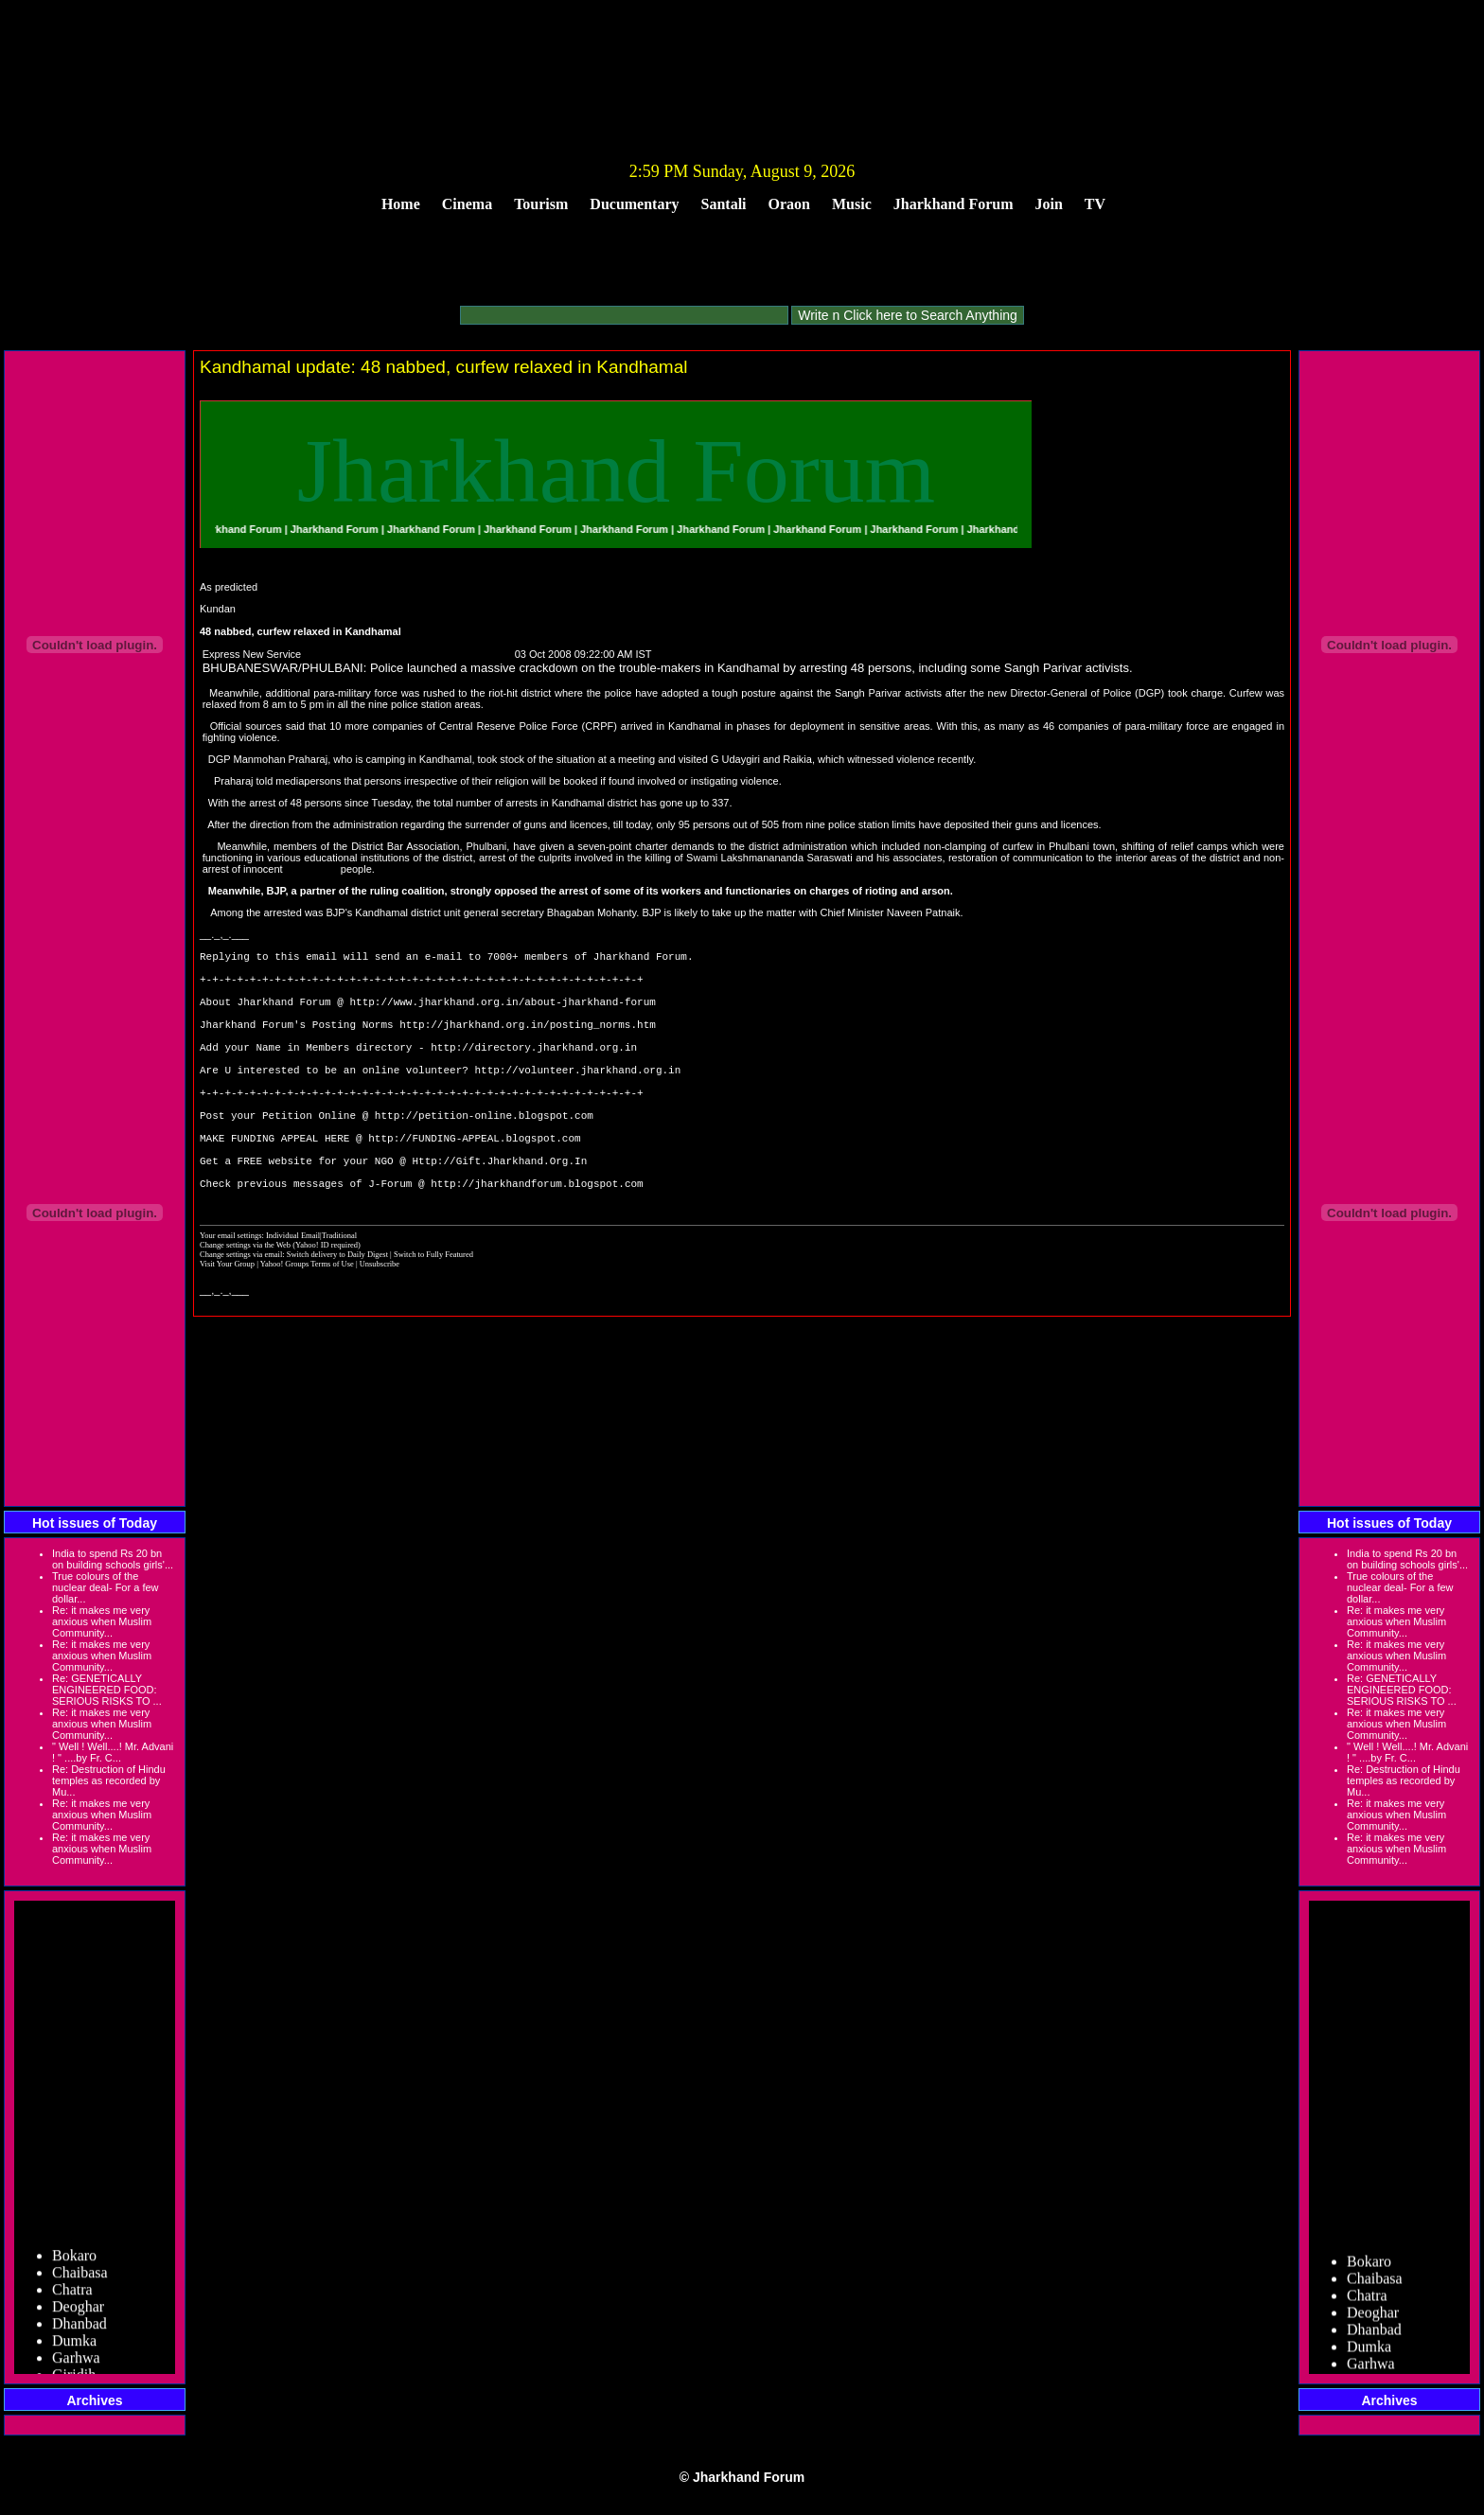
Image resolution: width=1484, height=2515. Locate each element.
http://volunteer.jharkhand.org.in (577, 1100)
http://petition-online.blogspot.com (484, 1157)
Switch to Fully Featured (433, 1314)
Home (400, 204)
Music (852, 204)
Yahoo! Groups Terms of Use (308, 1323)
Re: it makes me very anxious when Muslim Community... (101, 1621)
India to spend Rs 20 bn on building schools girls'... (112, 1559)
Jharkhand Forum (953, 204)
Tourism (541, 204)
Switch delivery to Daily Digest (337, 1314)
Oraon (789, 204)
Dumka (74, 2349)
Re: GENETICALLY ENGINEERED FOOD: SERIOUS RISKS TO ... (107, 1690)
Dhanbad (79, 2332)
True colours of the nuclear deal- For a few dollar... (105, 1587)
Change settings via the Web (245, 1304)
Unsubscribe (379, 1323)
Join (1049, 204)
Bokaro (74, 2264)
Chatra (72, 2298)
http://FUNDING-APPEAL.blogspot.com (474, 1185)
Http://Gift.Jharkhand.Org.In (499, 1214)
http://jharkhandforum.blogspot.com (537, 1242)
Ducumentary (634, 204)
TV (1095, 204)
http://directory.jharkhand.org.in (534, 1072)
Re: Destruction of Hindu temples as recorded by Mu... (109, 1780)
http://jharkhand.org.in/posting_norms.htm (527, 1043)
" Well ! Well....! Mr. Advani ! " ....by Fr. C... (112, 1752)
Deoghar (78, 2315)
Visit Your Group (228, 1323)
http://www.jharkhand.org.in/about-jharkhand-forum (502, 1015)
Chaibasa (80, 2281)
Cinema (467, 204)
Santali (724, 204)
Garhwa (76, 2366)
